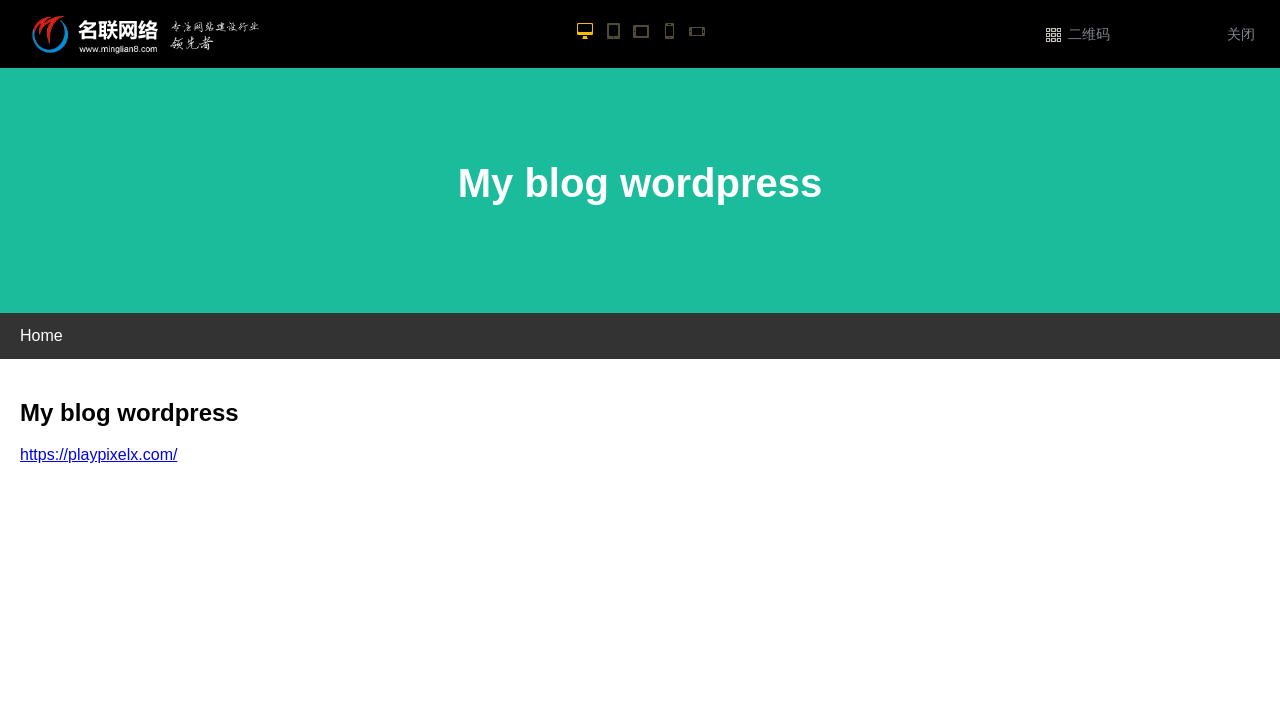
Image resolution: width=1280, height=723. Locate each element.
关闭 (1241, 34)
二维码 (1089, 34)
